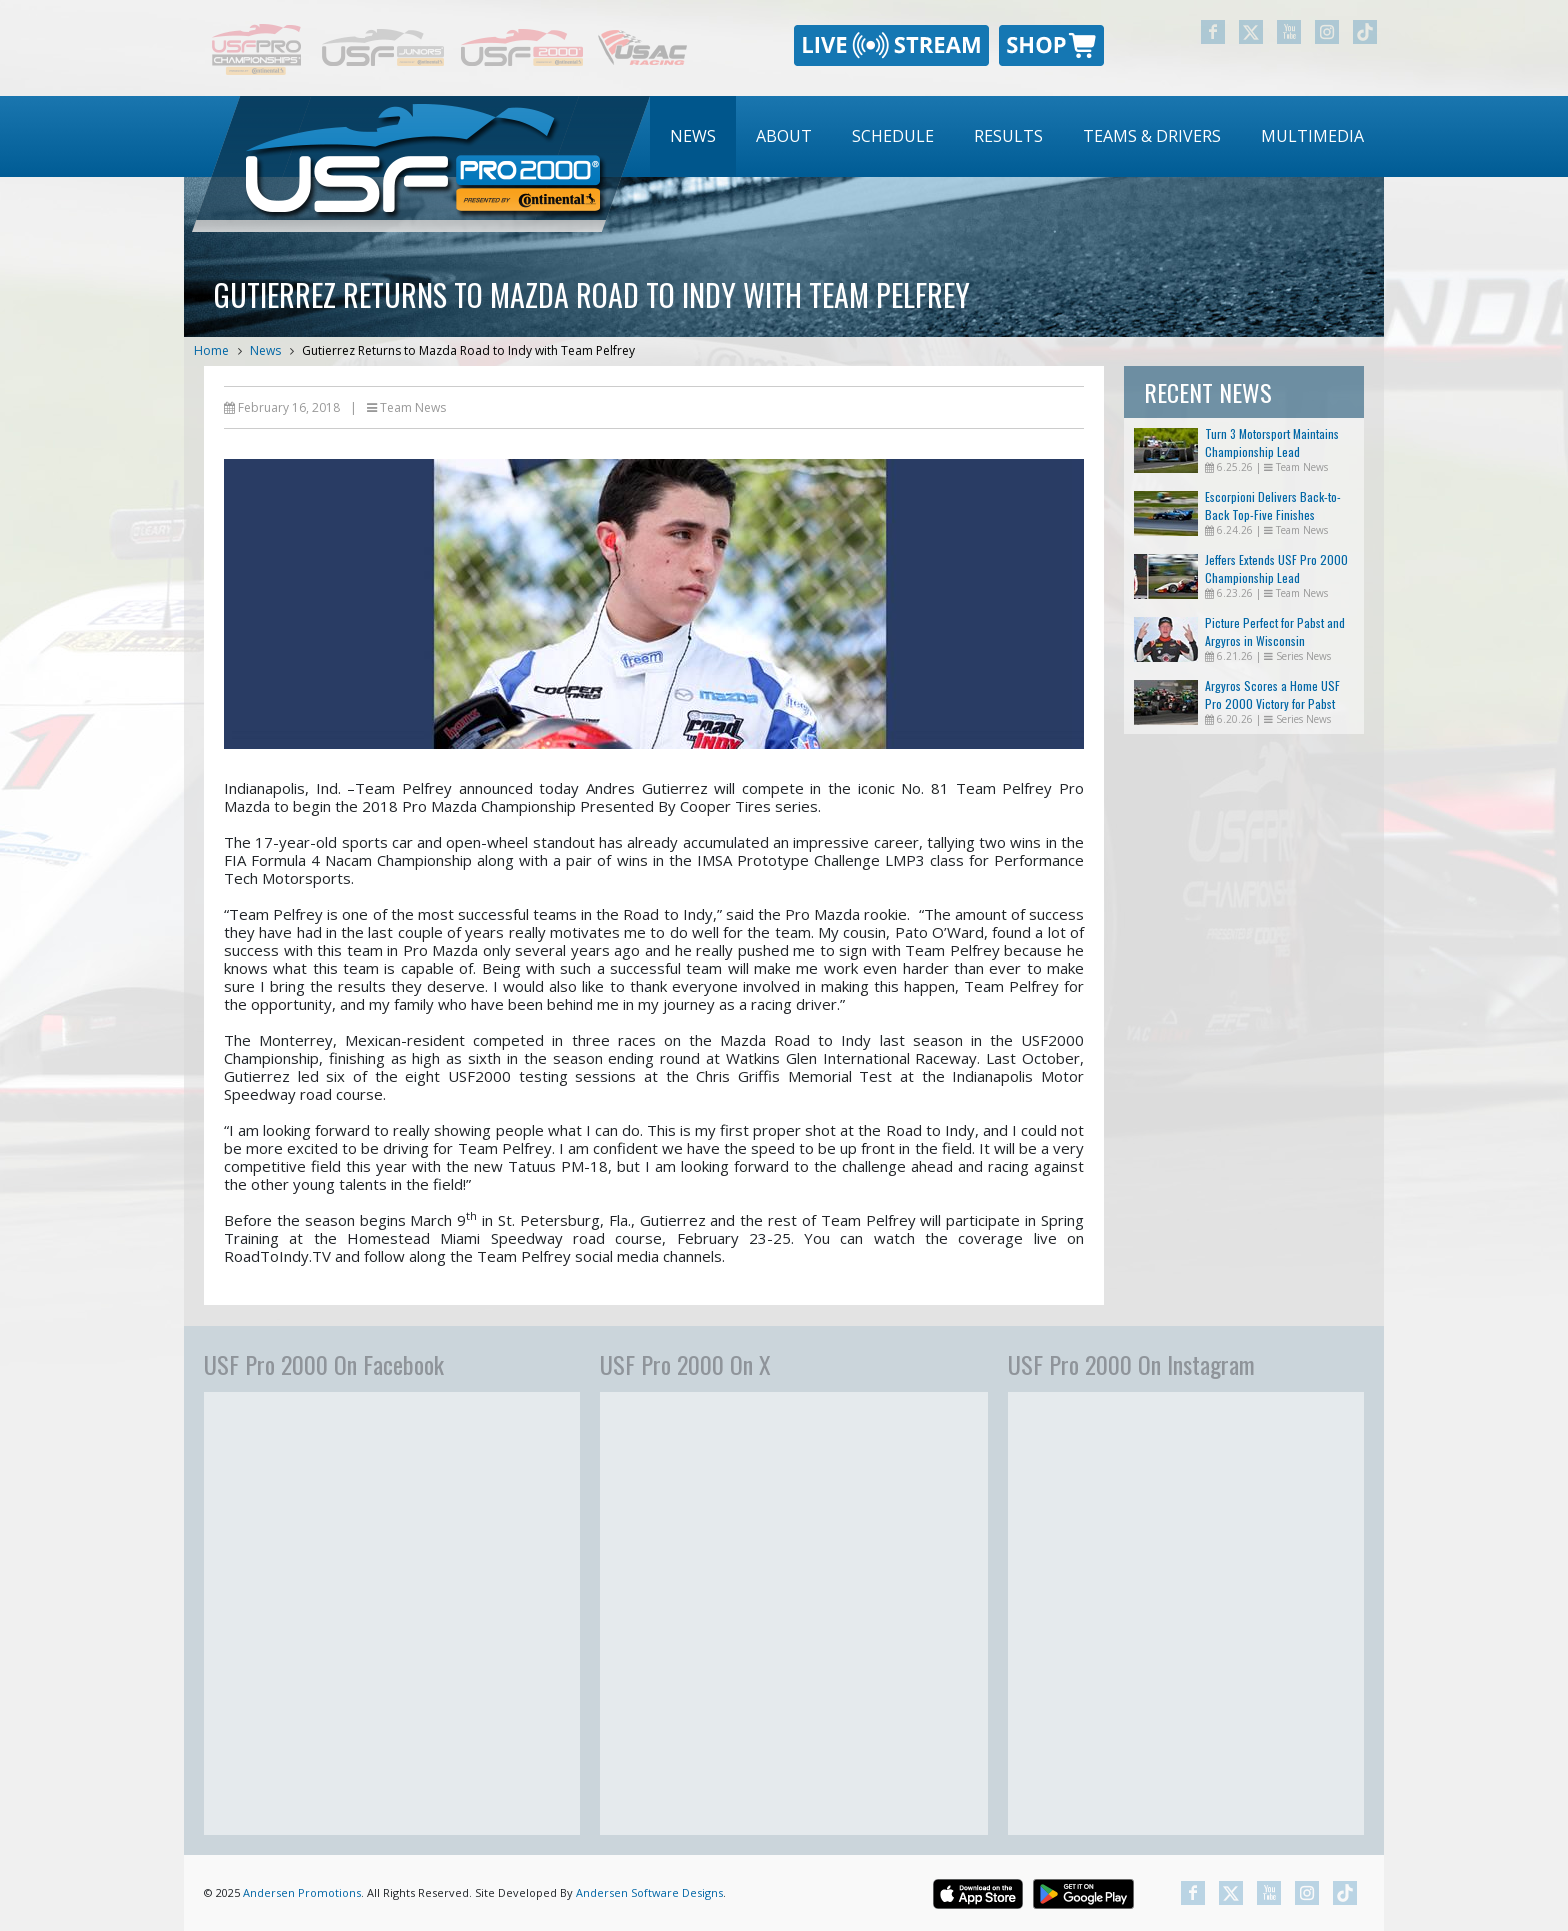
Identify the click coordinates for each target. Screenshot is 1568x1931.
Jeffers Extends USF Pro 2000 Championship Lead (1276, 568)
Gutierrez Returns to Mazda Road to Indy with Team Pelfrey (468, 350)
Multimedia (1312, 136)
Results (1008, 136)
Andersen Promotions (302, 1892)
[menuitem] (693, 136)
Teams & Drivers (1152, 136)
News (693, 136)
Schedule (893, 136)
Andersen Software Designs (649, 1892)
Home (211, 350)
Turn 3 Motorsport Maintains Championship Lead (1272, 442)
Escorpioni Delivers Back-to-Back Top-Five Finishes (1273, 505)
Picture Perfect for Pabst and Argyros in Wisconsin (1275, 631)
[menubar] (1017, 136)
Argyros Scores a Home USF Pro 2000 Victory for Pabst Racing (1272, 703)
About (784, 136)
